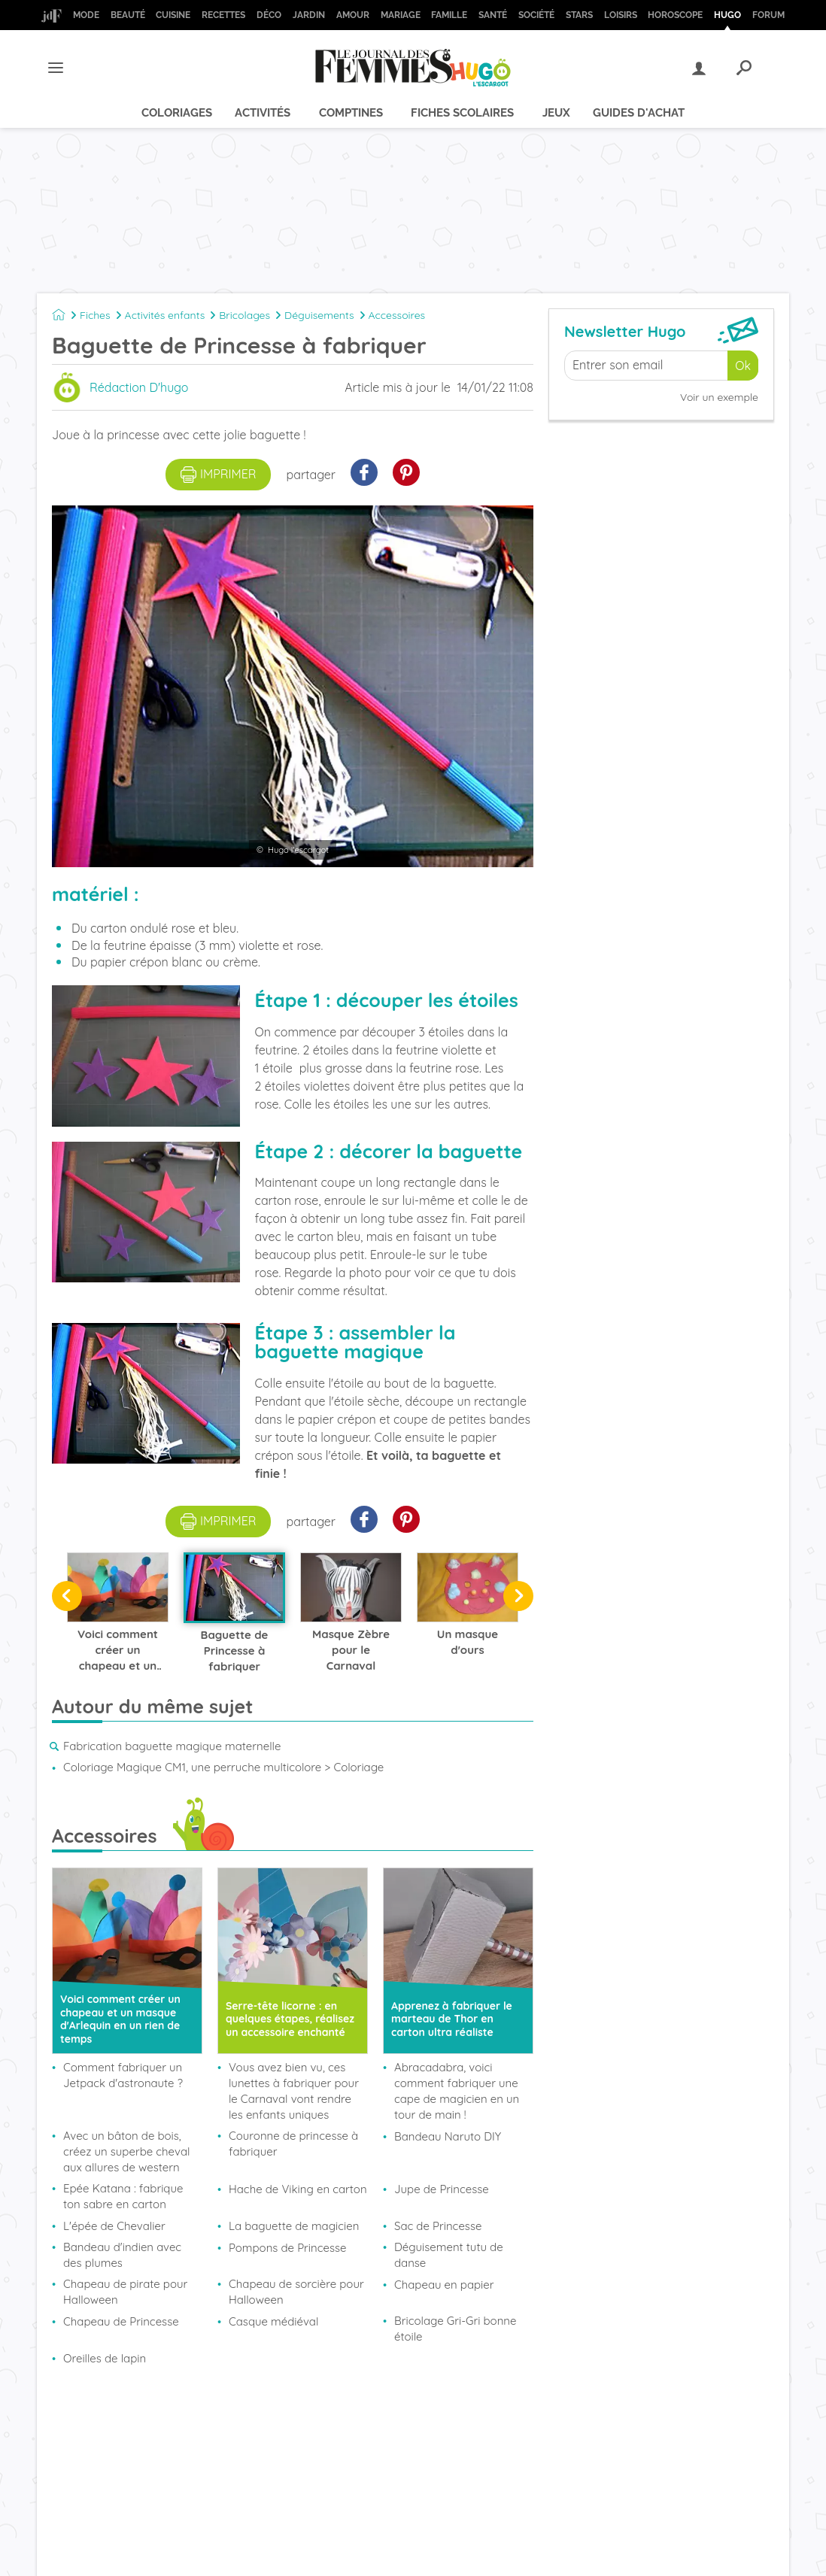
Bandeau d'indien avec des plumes (122, 2255)
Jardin (309, 15)
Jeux (556, 113)
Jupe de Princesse (441, 2189)
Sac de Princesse (437, 2226)
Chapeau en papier (444, 2284)
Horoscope (675, 15)
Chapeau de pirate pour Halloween (125, 2292)
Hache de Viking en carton (298, 2189)
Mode (86, 15)
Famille (449, 15)
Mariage (401, 15)
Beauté (128, 15)
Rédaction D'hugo (139, 387)
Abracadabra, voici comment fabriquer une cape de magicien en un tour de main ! (456, 2091)
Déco (269, 15)
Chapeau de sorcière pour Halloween (296, 2292)
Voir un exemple (719, 397)
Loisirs (620, 15)
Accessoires (397, 315)
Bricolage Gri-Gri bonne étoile (455, 2329)
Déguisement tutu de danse (448, 2255)
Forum (768, 15)
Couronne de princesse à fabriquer (293, 2143)
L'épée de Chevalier (114, 2226)
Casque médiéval (273, 2321)
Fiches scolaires (462, 113)
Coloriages (176, 113)
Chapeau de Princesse (121, 2321)
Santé (492, 15)
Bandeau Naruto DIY (447, 2136)
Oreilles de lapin (104, 2358)
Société (536, 15)
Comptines (351, 113)
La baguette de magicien (294, 2226)
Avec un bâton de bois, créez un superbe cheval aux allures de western (126, 2151)
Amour (352, 15)
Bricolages (244, 315)
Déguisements (319, 315)
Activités (262, 113)
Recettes (223, 15)
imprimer (219, 474)
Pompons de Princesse (288, 2248)
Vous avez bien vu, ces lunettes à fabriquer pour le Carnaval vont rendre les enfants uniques (294, 2091)
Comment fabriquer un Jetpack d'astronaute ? (123, 2075)
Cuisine (173, 15)
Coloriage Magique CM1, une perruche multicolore (192, 1767)
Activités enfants (165, 315)
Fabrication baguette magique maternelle (172, 1746)
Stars (579, 15)
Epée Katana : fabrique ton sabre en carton (123, 2196)
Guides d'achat (639, 113)
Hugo (727, 15)
